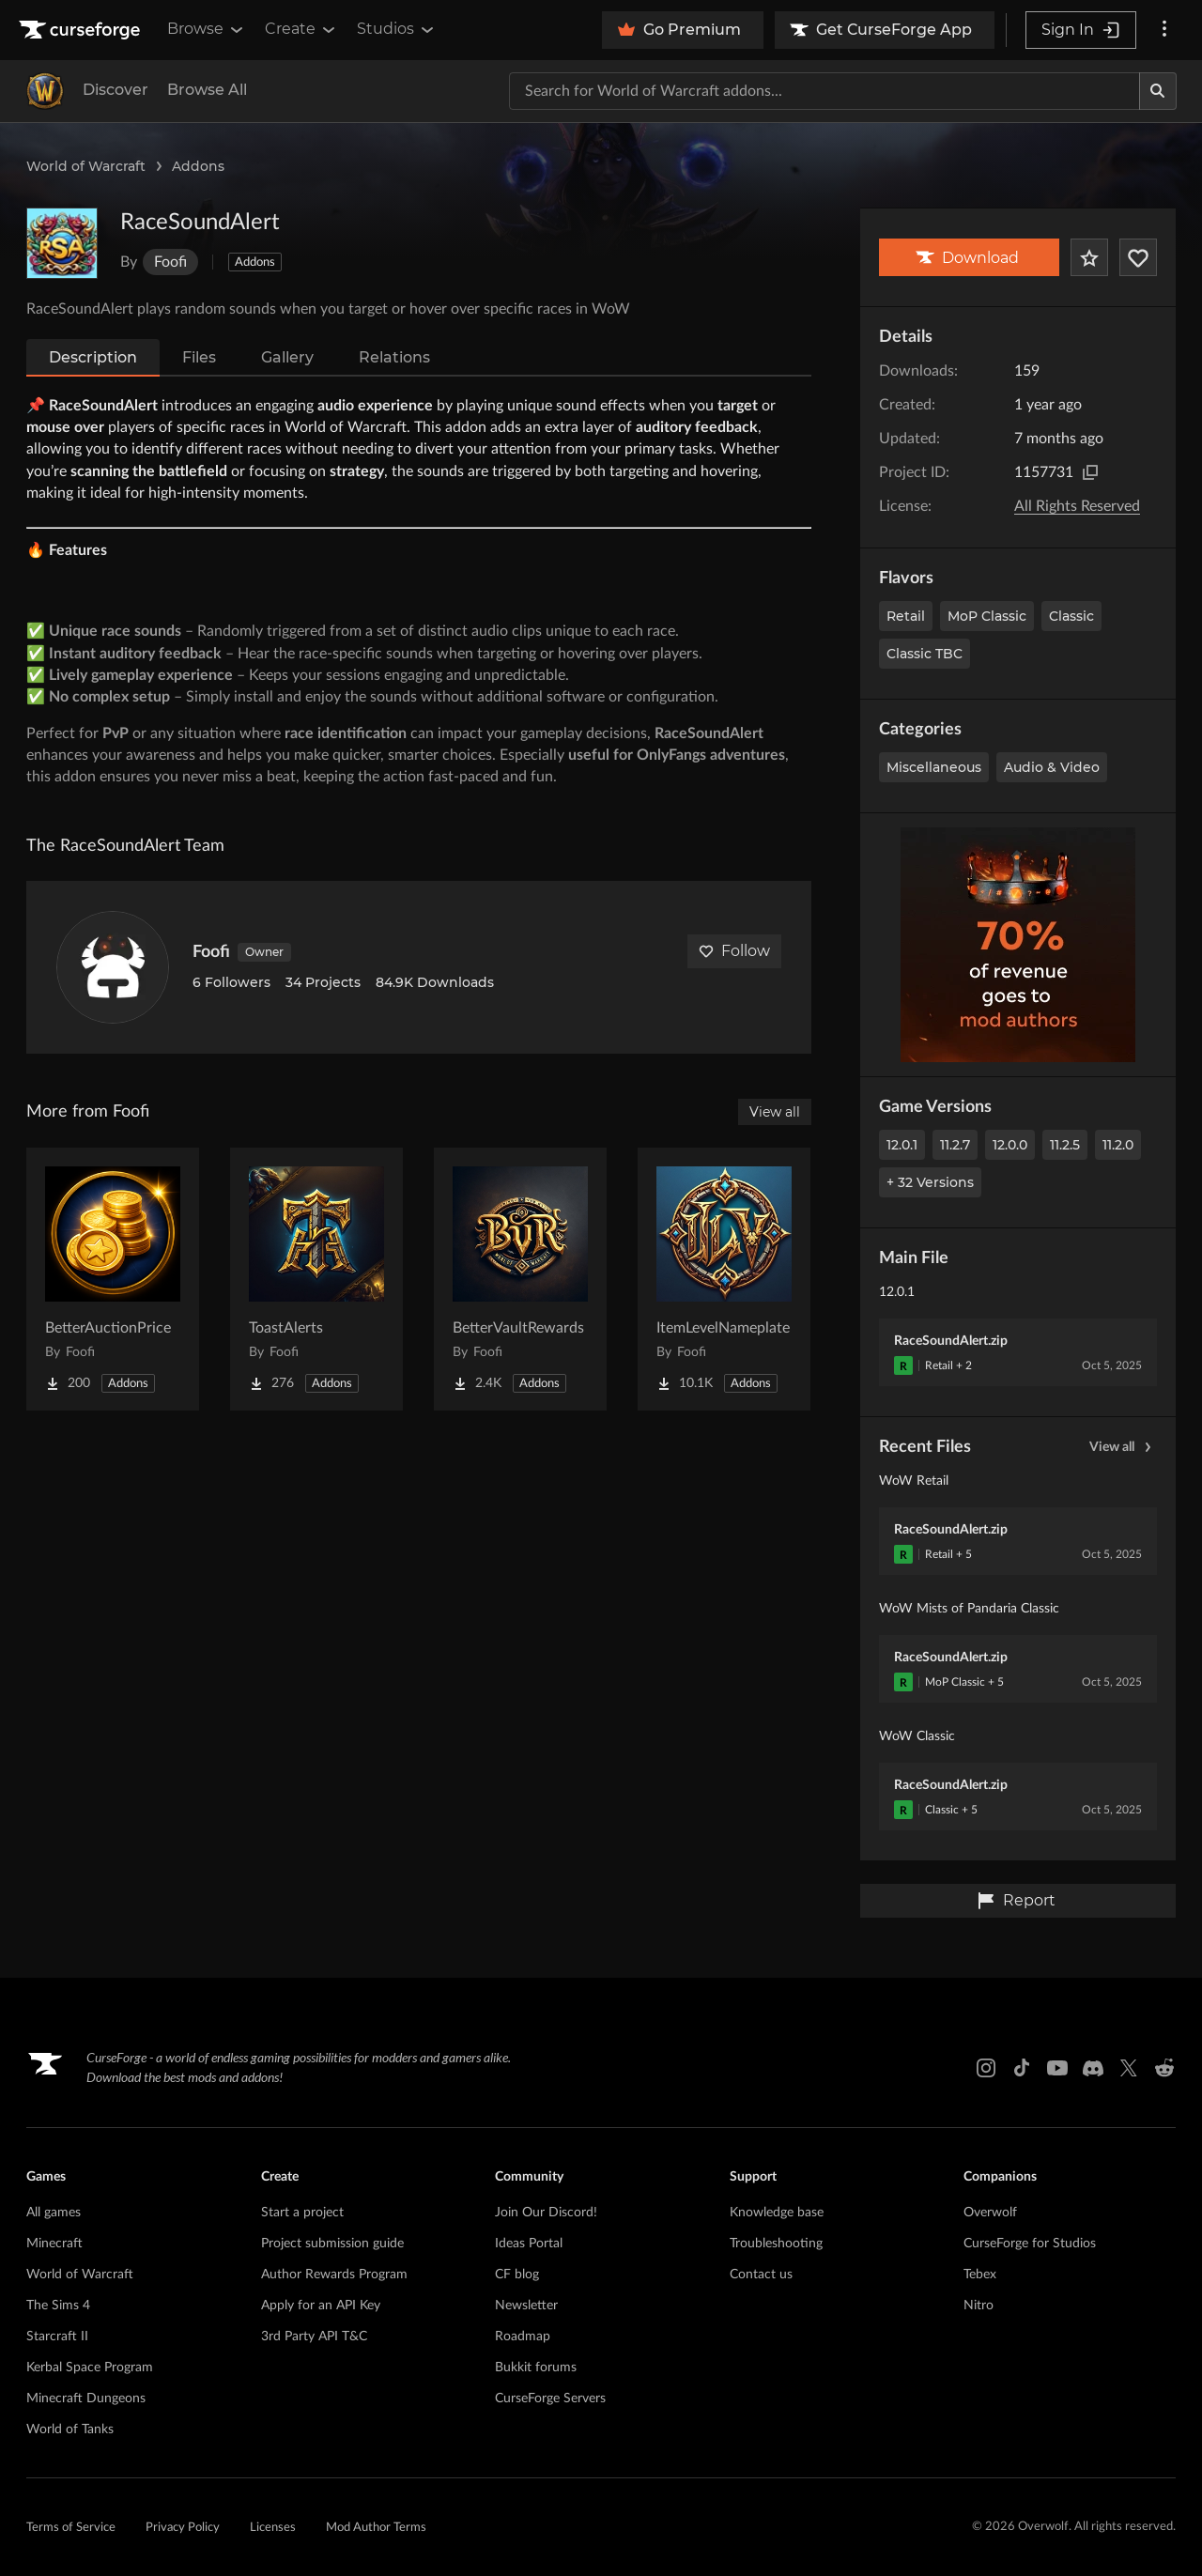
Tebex (979, 2274)
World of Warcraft (86, 166)
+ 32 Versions (930, 1182)
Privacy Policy (183, 2528)
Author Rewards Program (334, 2274)
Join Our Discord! (546, 2212)
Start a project (302, 2212)
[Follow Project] (1138, 257)
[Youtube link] (1057, 2068)
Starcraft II (57, 2336)
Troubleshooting (776, 2243)
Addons (198, 166)
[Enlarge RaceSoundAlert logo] (62, 243)
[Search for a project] (824, 91)
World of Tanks (70, 2429)
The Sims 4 (58, 2305)
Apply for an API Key (320, 2305)
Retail (905, 616)
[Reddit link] (1164, 2068)
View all (1123, 1447)
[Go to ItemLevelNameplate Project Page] (724, 1279)
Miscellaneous (933, 767)
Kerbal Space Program (89, 2367)
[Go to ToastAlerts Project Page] (316, 1279)
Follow (734, 951)
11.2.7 (955, 1144)
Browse (206, 29)
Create (301, 29)
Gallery (287, 357)
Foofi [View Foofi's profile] (211, 952)
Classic (1071, 616)
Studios (397, 29)
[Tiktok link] (1021, 2068)
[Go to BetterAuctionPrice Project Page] (112, 1279)
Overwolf (990, 2212)
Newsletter (526, 2305)
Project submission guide (332, 2243)
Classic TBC (924, 653)
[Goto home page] (82, 30)
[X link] (1128, 2068)
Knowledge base (777, 2212)
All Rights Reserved (1077, 506)
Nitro (978, 2305)
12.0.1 (901, 1144)
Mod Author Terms (376, 2528)
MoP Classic (987, 616)
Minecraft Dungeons (86, 2398)
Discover (115, 90)
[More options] (1164, 30)
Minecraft (54, 2243)
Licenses (273, 2528)
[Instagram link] (986, 2068)
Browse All (207, 90)
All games (53, 2212)
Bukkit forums (536, 2367)
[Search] (1158, 91)
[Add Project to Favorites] (1089, 257)
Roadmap (522, 2336)
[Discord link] (1093, 2068)
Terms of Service (71, 2528)
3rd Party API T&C (314, 2336)
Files (199, 357)
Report (1016, 1900)
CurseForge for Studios (1029, 2243)
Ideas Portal (528, 2243)
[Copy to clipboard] (1090, 472)
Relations (394, 357)
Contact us (761, 2274)
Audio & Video (1052, 767)
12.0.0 (1010, 1144)
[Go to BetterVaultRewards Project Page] (520, 1279)
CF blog (517, 2274)
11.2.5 (1065, 1144)
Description (93, 357)
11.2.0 (1117, 1144)
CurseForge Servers (550, 2398)
